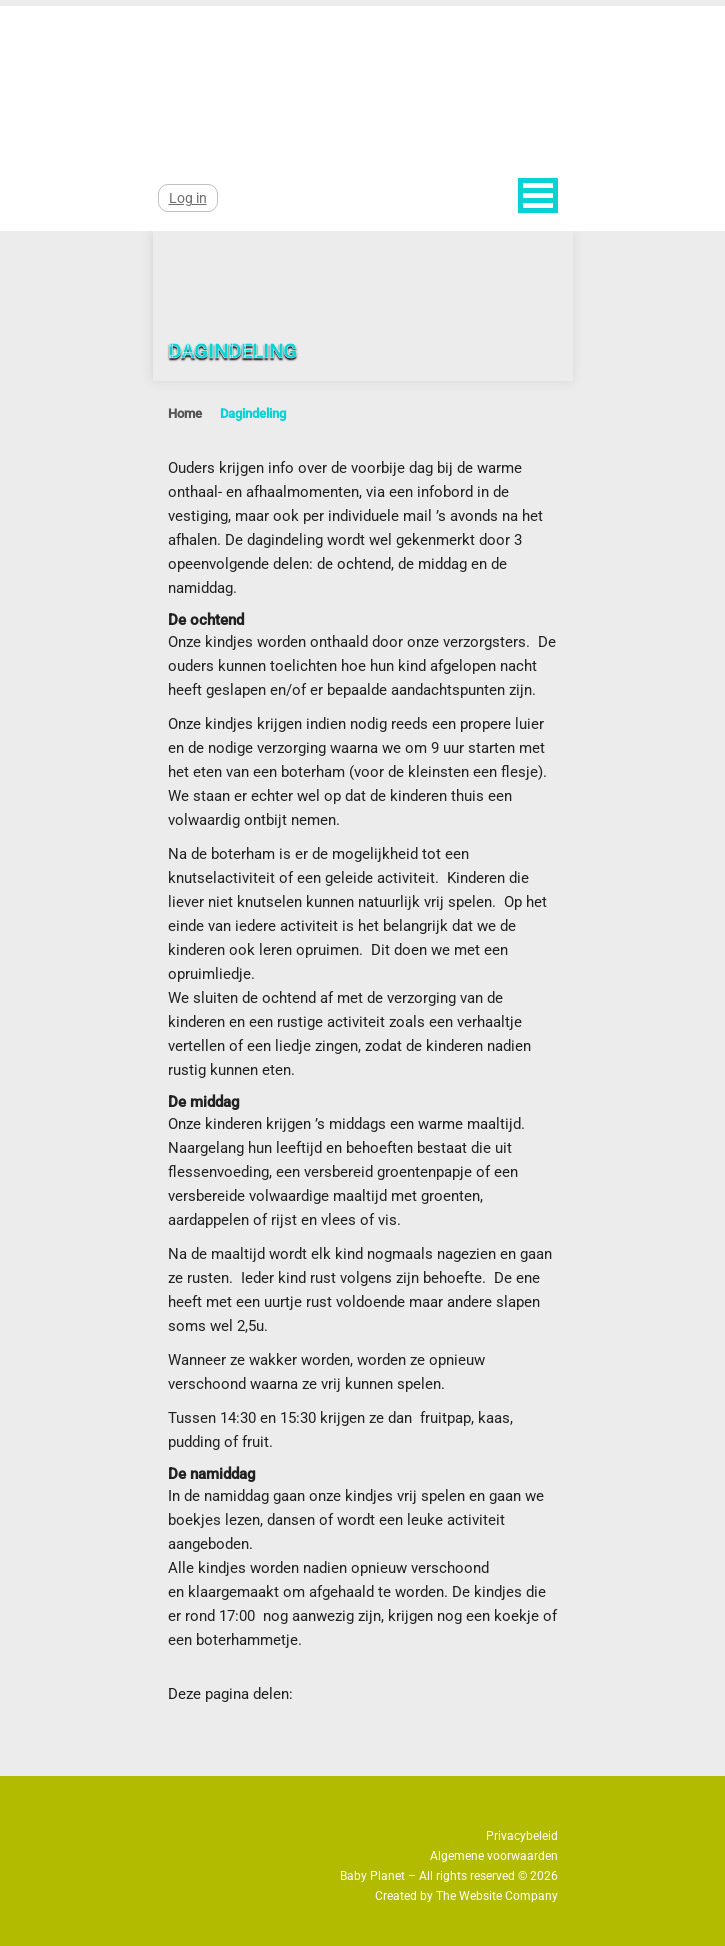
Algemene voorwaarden (494, 1856)
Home (185, 413)
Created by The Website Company (466, 1896)
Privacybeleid (522, 1836)
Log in (188, 198)
